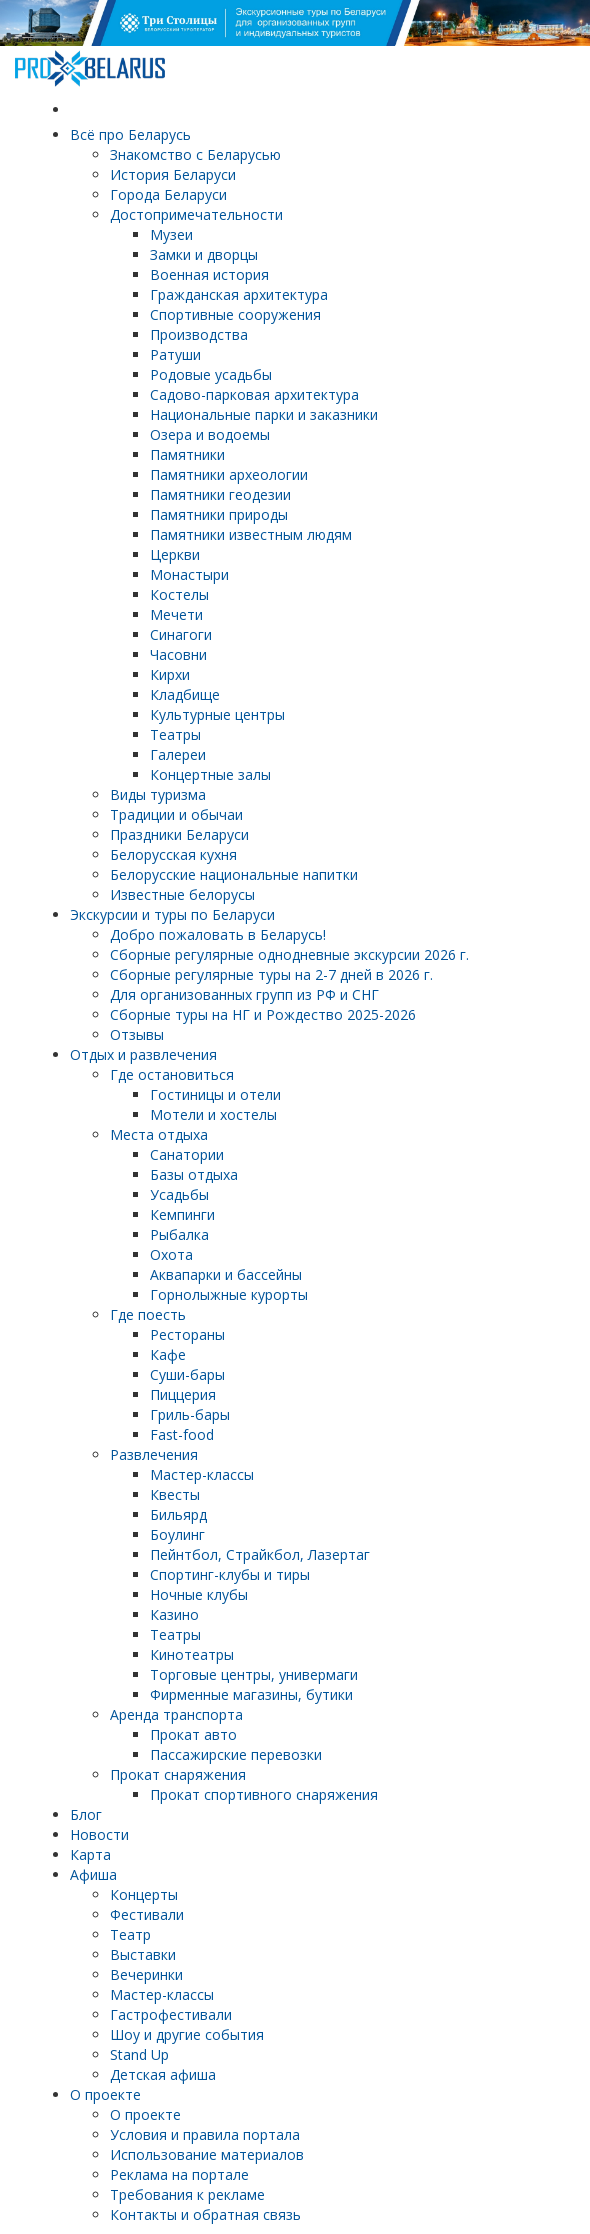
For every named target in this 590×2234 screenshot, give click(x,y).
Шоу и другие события (187, 2034)
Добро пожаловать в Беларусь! (218, 934)
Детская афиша (163, 2074)
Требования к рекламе (187, 2194)
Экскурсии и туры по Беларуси (172, 914)
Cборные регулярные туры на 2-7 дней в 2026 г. (271, 974)
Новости (99, 1834)
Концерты (144, 1894)
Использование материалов (207, 2154)
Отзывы (137, 1034)
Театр (130, 1934)
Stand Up (139, 2054)
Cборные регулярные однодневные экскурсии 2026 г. (289, 954)
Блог (86, 1814)
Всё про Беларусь (130, 134)
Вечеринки (146, 1974)
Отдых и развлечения (143, 1054)
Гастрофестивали (171, 2014)
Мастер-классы (162, 1994)
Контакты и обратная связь (205, 2214)
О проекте (105, 2094)
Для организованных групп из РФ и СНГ (244, 994)
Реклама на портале (179, 2174)
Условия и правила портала (205, 2134)
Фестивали (147, 1914)
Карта (90, 1854)
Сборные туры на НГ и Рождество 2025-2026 (263, 1014)
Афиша (93, 1874)
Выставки (143, 1954)
